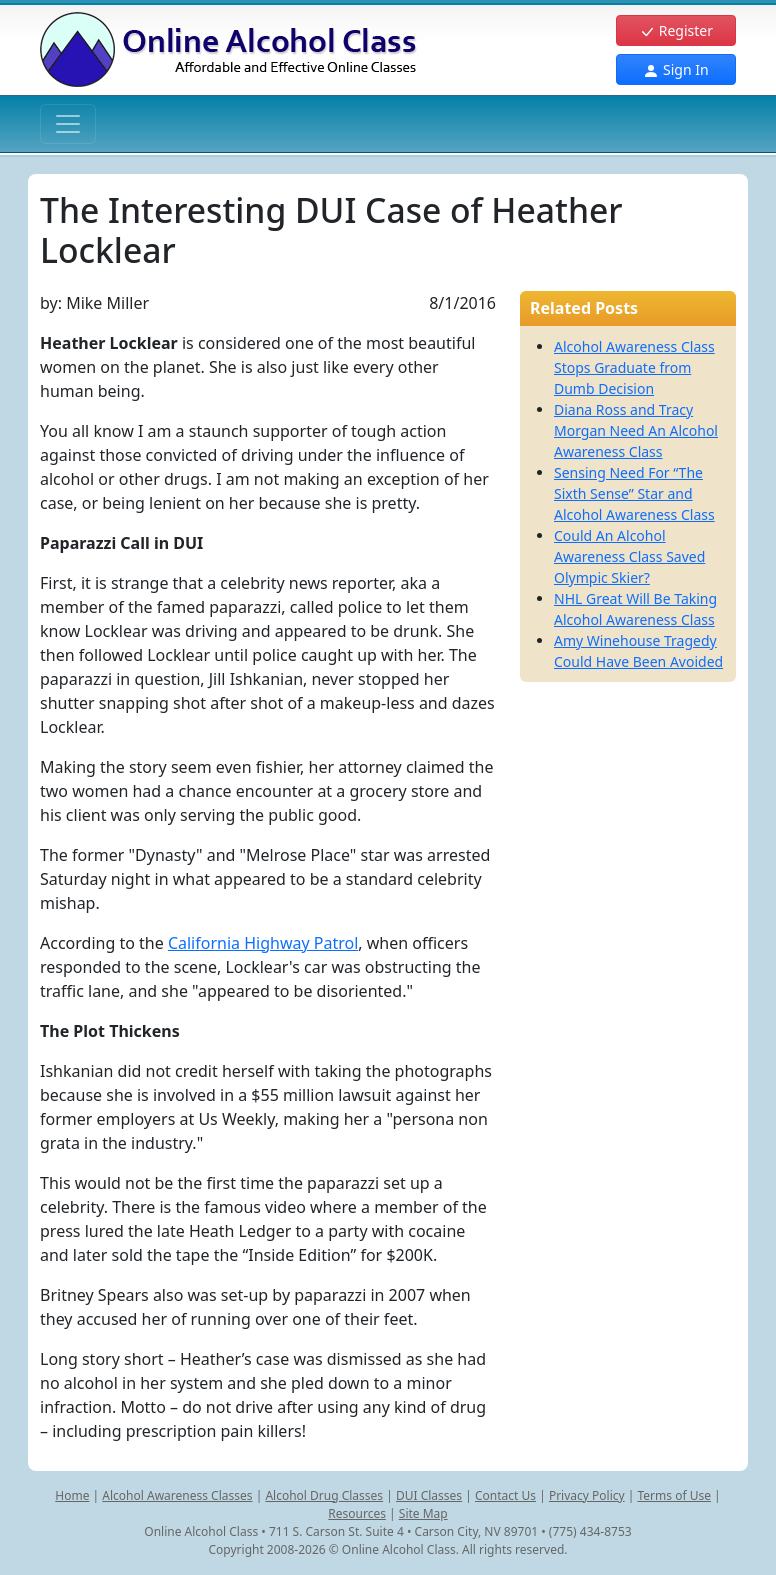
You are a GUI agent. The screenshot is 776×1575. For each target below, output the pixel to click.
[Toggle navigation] (68, 124)
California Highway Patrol (263, 943)
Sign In (675, 69)
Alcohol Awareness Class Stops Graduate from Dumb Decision (634, 367)
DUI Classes (429, 1495)
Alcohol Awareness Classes (177, 1495)
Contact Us (505, 1495)
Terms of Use (674, 1495)
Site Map (423, 1513)
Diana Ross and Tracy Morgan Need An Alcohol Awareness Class (636, 430)
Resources (357, 1513)
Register (676, 30)
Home (72, 1495)
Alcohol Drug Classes (324, 1495)
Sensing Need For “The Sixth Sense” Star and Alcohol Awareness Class (634, 493)
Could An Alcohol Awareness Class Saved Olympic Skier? (629, 556)
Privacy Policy (587, 1495)
